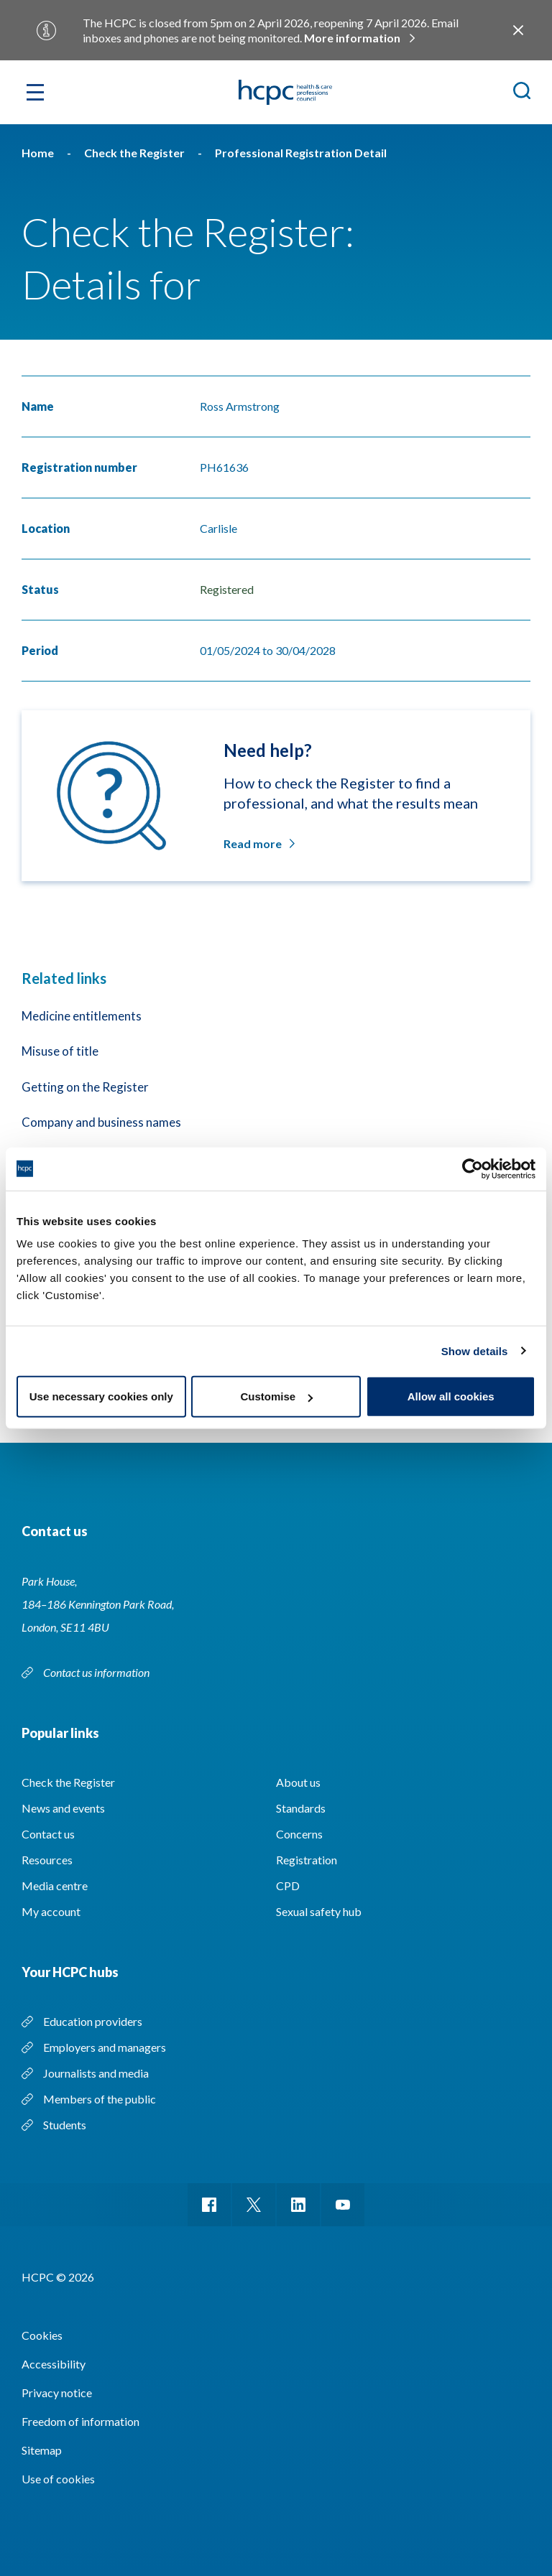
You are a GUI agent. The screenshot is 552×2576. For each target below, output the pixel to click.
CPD (288, 1885)
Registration (306, 1859)
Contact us (48, 1834)
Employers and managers (104, 2047)
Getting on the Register (85, 1086)
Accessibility (54, 2364)
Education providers (92, 2021)
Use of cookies (58, 2479)
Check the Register (68, 1782)
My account (51, 1911)
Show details (474, 1350)
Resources (47, 1859)
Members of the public (99, 2099)
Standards (301, 1808)
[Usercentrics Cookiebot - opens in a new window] (472, 1168)
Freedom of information (80, 2421)
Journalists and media (96, 2073)
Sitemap (42, 2450)
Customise (276, 1396)
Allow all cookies (451, 1396)
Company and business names (101, 1122)
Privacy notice (57, 2392)
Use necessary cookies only (101, 1396)
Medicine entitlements (82, 1015)
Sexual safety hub (319, 1911)
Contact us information (97, 1672)
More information (352, 38)
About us (298, 1782)
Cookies (42, 2335)
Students (64, 2124)
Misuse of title (60, 1051)
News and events (63, 1808)
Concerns (299, 1834)
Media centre (55, 1885)
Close (518, 30)
